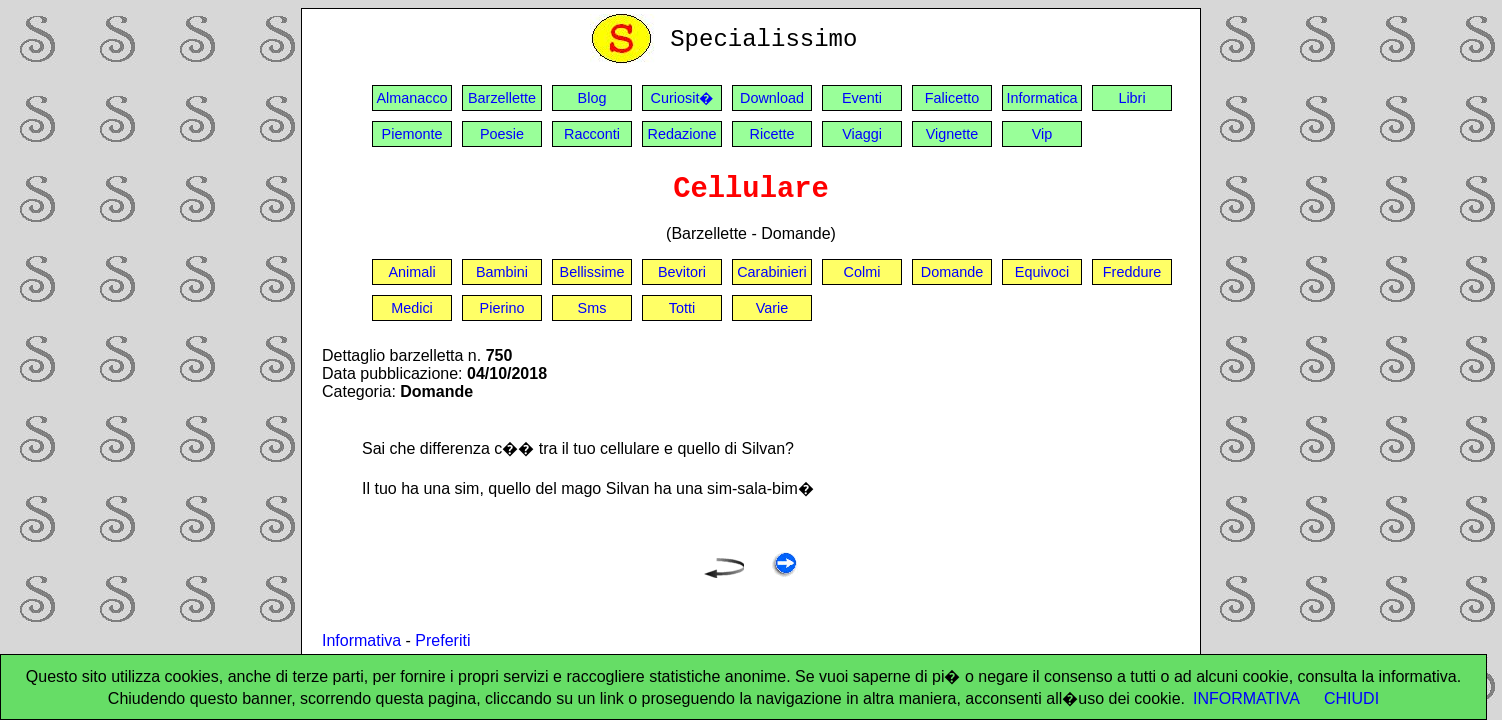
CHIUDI (1351, 698)
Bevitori (682, 272)
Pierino (502, 308)
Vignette (952, 134)
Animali (411, 272)
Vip (1042, 134)
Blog (592, 98)
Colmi (862, 272)
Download (772, 98)
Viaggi (862, 134)
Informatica (1041, 98)
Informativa (361, 640)
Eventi (862, 98)
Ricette (772, 134)
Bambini (502, 272)
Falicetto (952, 98)
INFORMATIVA (1246, 698)
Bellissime (592, 272)
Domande (952, 272)
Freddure (1132, 272)
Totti (682, 308)
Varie (772, 308)
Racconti (592, 134)
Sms (592, 308)
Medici (412, 308)
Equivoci (1042, 272)
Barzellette (502, 98)
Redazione (682, 134)
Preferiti (442, 640)
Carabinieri (772, 272)
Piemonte (412, 134)
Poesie (502, 134)
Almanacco (411, 98)
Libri (1131, 98)
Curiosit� (682, 98)
